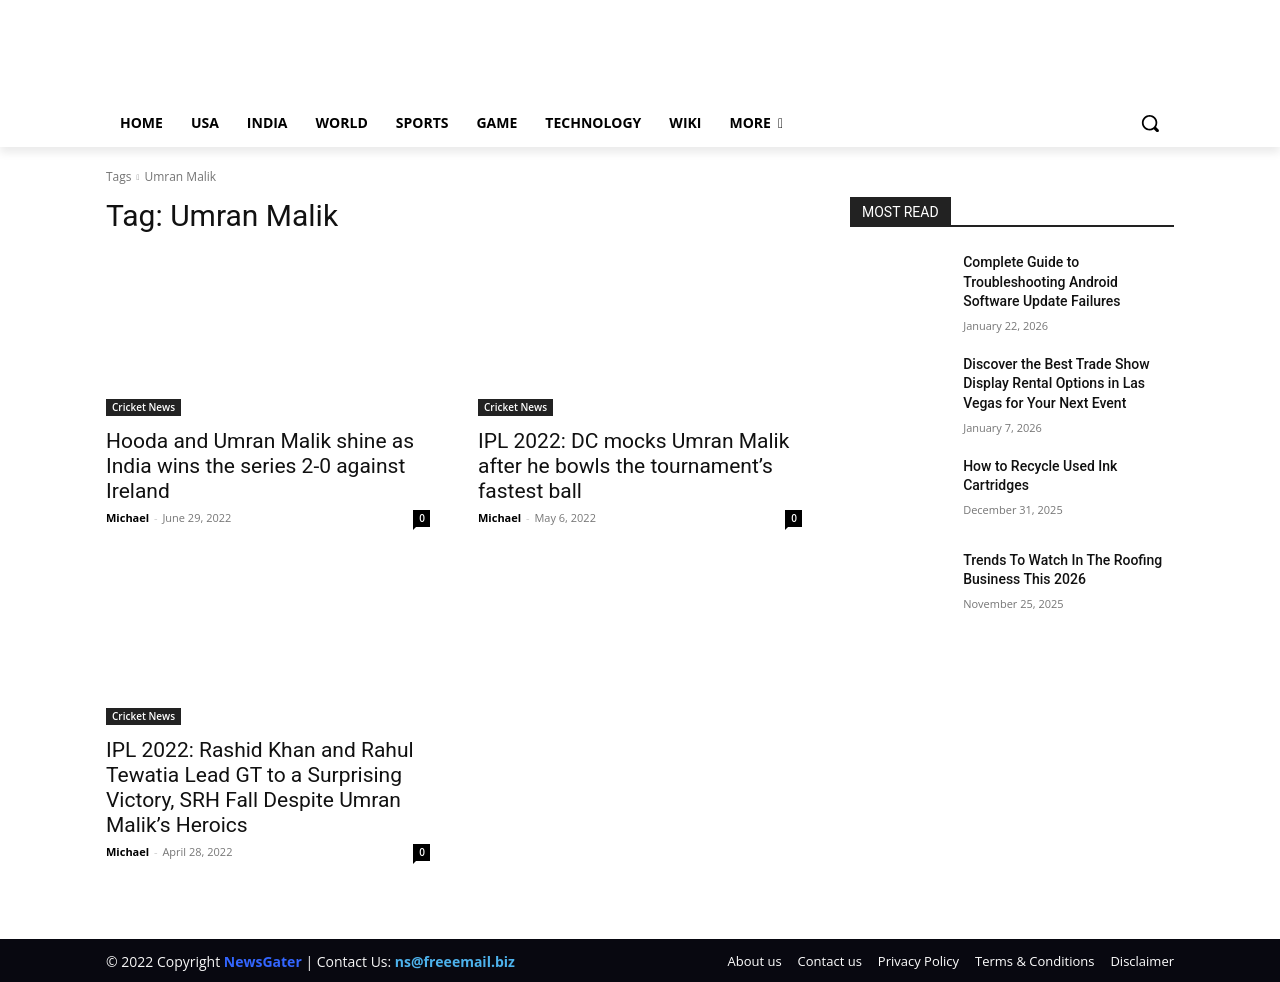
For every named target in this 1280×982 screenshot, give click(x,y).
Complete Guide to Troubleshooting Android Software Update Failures (1041, 281)
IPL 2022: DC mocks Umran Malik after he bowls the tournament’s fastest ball (633, 466)
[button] (1150, 123)
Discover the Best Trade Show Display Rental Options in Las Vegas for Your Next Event (1056, 383)
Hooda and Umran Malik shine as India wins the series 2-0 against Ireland (260, 466)
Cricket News (143, 407)
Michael (127, 517)
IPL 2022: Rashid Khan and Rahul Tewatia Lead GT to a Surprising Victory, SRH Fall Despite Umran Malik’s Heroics (260, 787)
